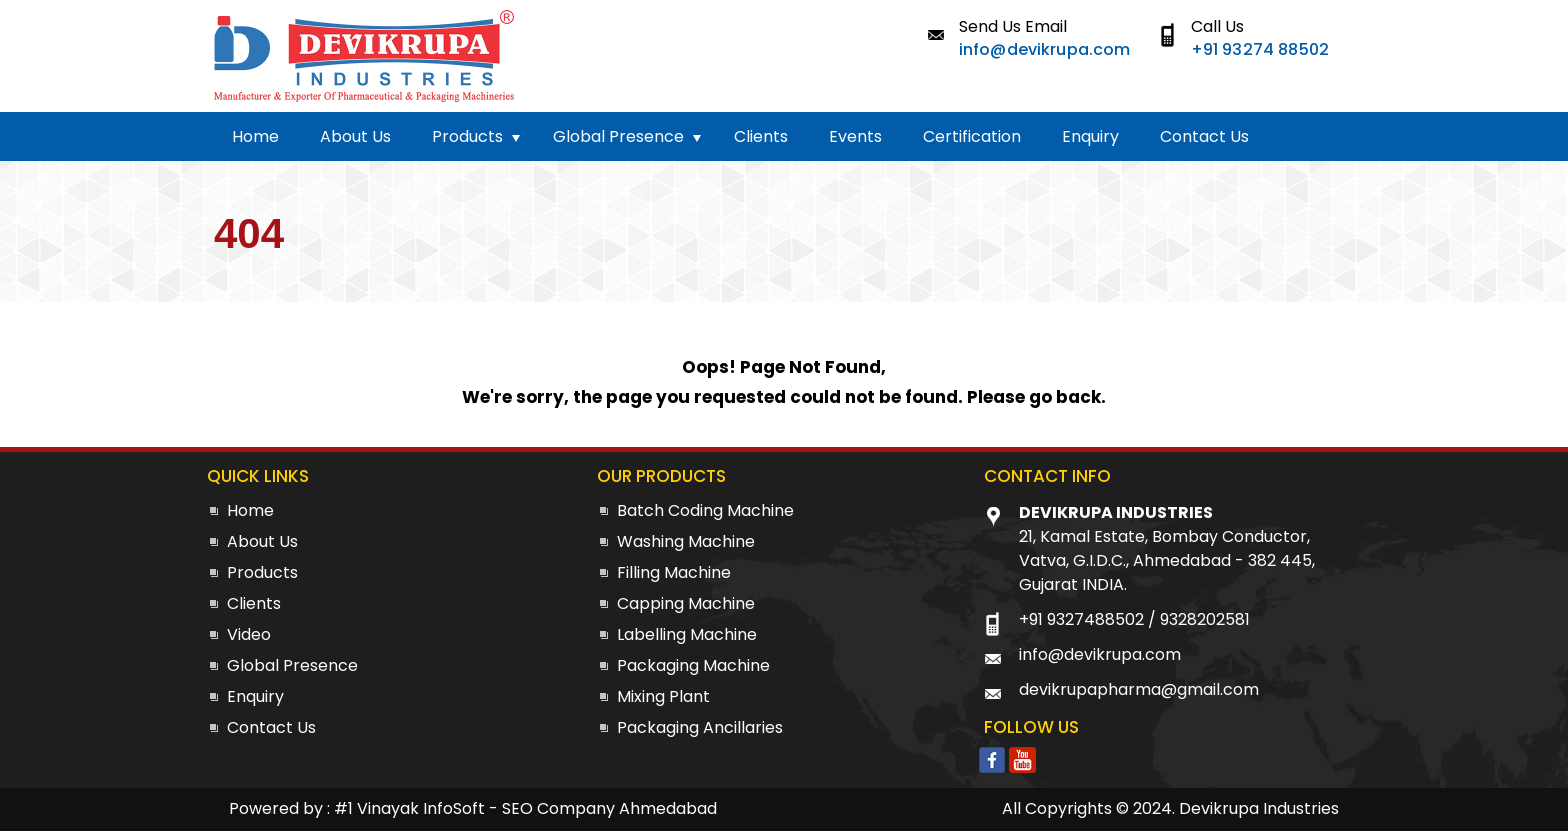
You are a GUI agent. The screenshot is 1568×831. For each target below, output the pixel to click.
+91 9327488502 (1081, 619)
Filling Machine (674, 572)
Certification (972, 136)
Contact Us (1204, 136)
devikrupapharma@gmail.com (1139, 689)
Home (255, 136)
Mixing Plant (663, 696)
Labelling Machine (687, 634)
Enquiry (1090, 136)
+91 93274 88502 (1260, 49)
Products (467, 136)
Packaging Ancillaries (700, 727)
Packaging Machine (693, 665)
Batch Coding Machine (705, 510)
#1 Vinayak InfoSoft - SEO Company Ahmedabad (525, 808)
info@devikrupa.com (1045, 49)
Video (249, 634)
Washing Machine (686, 541)
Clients (761, 136)
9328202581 (1205, 619)
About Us (355, 136)
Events (855, 136)
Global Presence (618, 136)
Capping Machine (686, 603)
